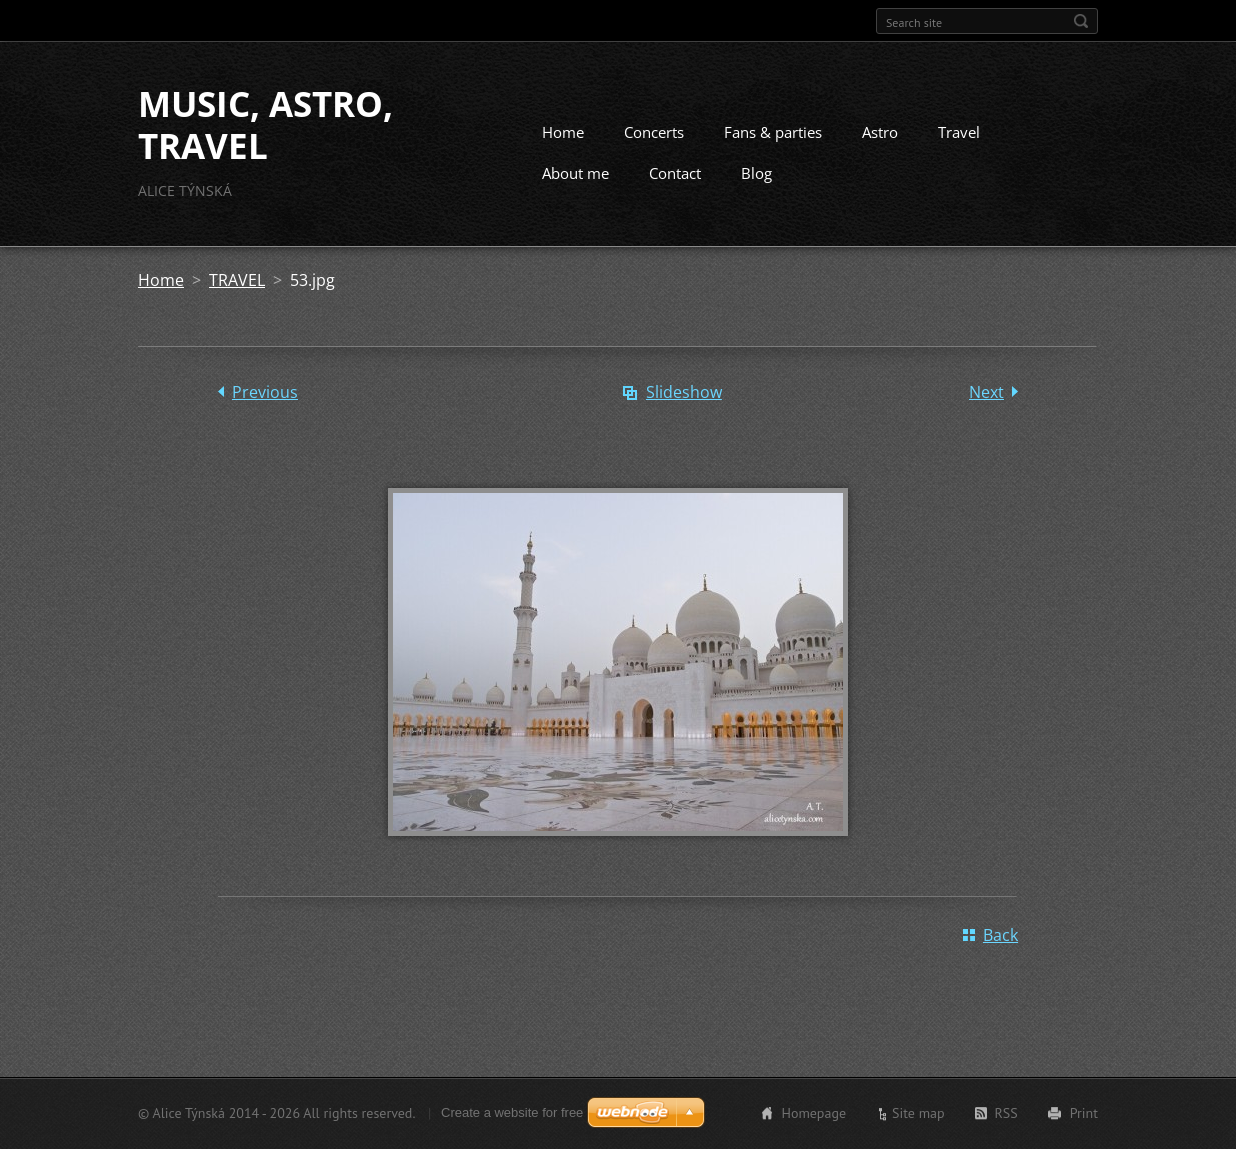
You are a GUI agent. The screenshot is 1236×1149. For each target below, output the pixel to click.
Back (1000, 935)
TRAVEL (237, 280)
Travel (959, 132)
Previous (265, 392)
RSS (1006, 1113)
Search (1081, 21)
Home (563, 132)
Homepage (813, 1113)
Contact (675, 173)
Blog (756, 173)
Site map (918, 1113)
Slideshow (684, 392)
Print (1084, 1113)
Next (986, 392)
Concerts (654, 132)
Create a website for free (512, 1112)
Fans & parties (773, 132)
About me (575, 173)
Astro (880, 132)
